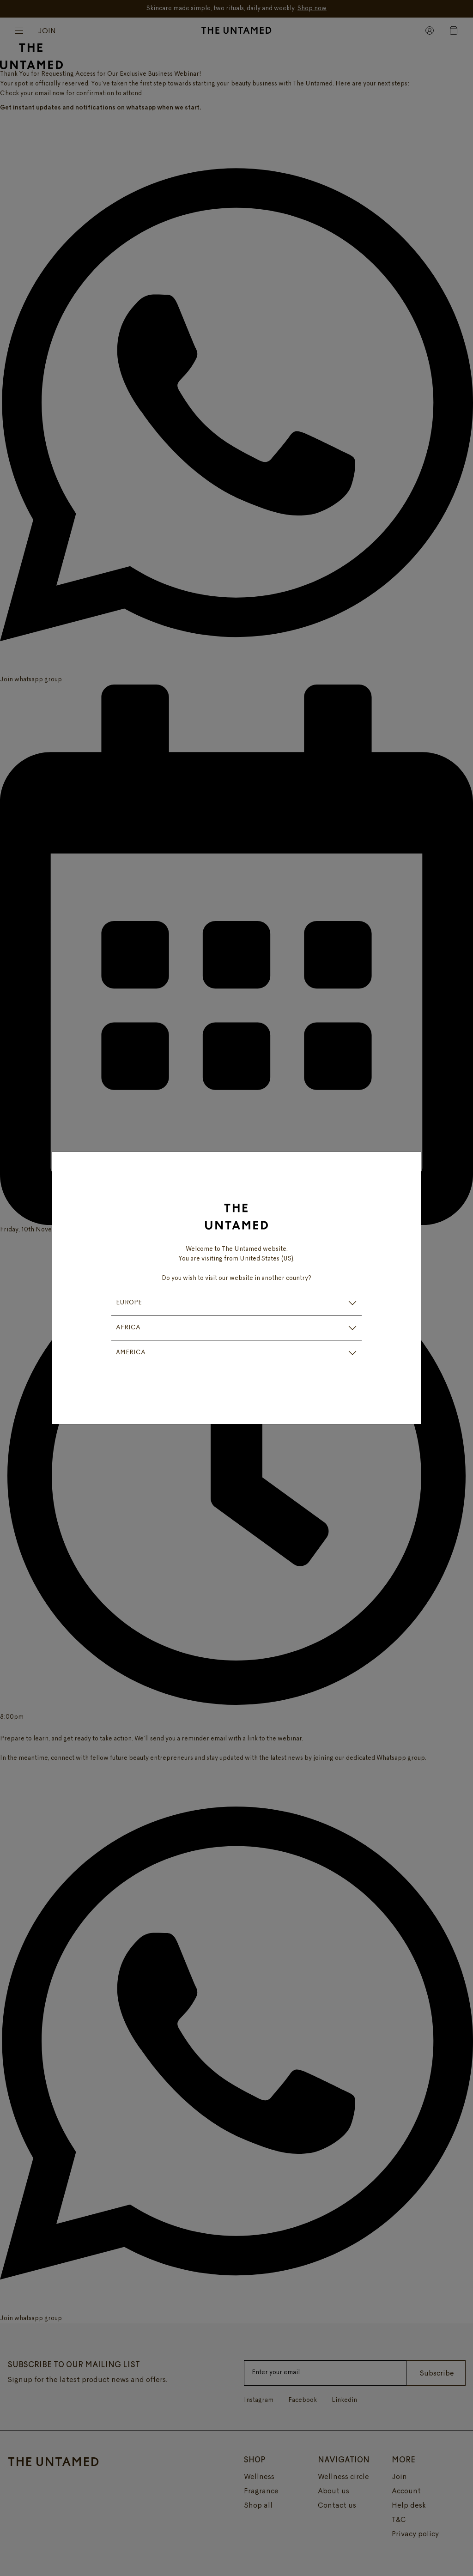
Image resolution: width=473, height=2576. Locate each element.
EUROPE (129, 1302)
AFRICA (128, 1327)
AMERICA (131, 1352)
